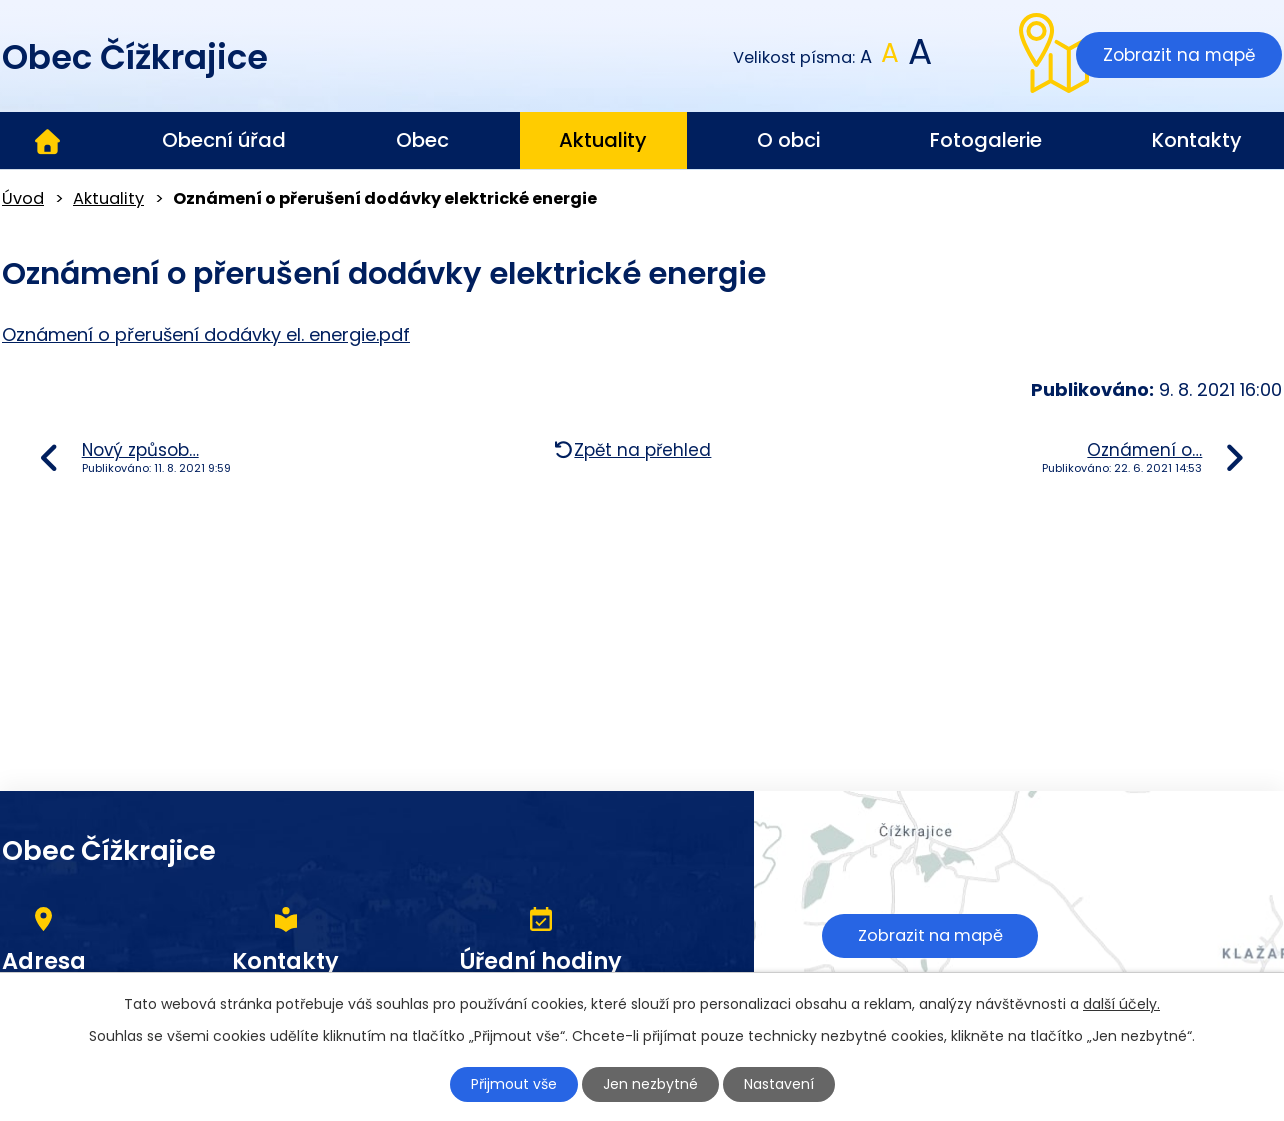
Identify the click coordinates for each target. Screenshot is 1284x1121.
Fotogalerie (986, 140)
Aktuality (603, 140)
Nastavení (779, 1084)
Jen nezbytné (650, 1084)
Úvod (47, 141)
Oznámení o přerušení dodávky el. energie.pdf (206, 334)
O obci (788, 140)
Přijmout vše (514, 1084)
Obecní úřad (224, 140)
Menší (866, 57)
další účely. (1121, 1004)
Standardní (890, 57)
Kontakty (1197, 140)
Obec (422, 140)
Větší (918, 57)
